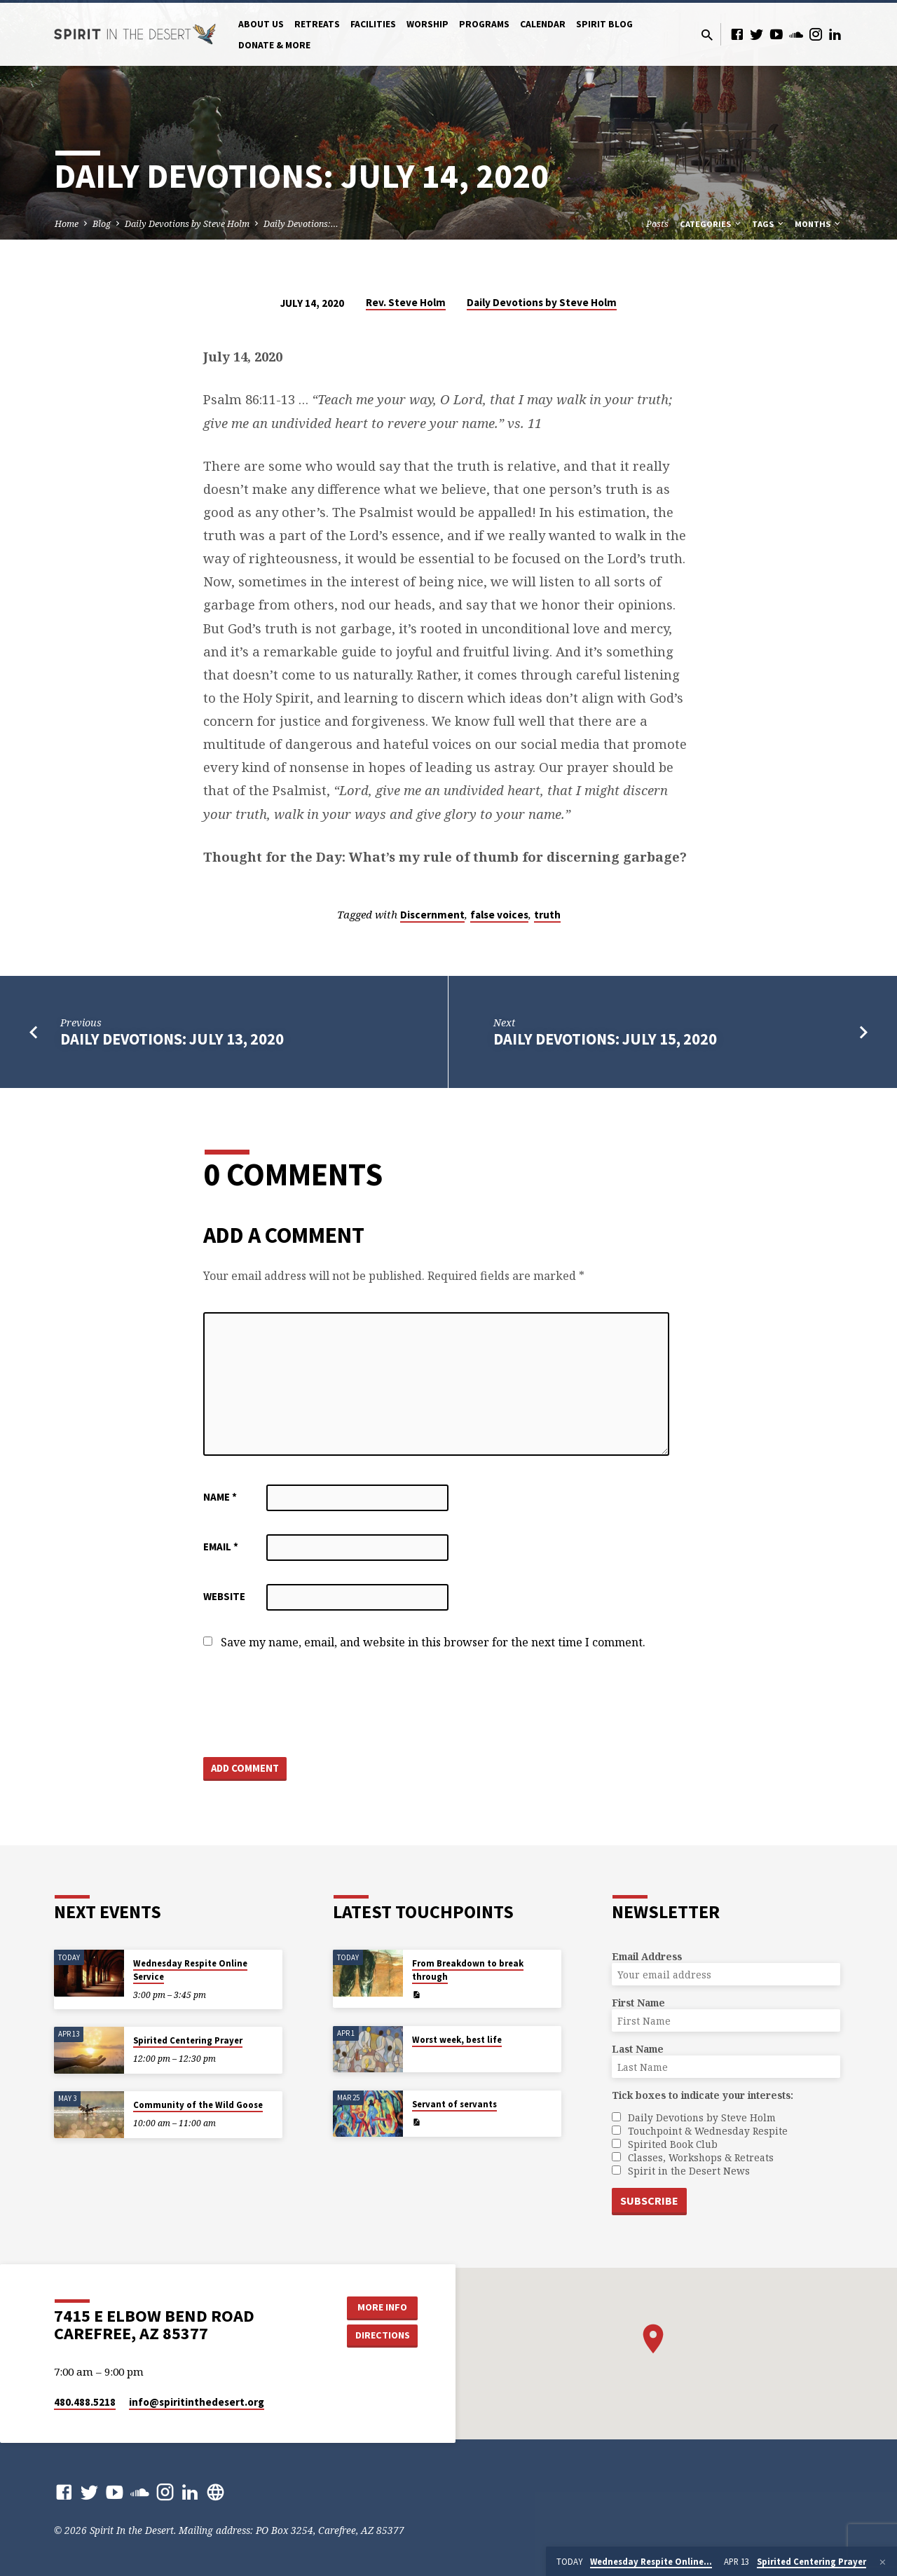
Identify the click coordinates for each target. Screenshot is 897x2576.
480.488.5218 (85, 2402)
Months (818, 224)
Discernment (432, 914)
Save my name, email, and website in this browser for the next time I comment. (433, 1642)
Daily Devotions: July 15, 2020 (605, 1039)
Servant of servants (454, 2104)
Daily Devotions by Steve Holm (187, 224)
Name (220, 1496)
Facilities (373, 24)
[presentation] (309, 1704)
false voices (499, 914)
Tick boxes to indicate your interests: (702, 2095)
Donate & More (274, 45)
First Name (638, 2002)
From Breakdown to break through (467, 1969)
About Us (261, 24)
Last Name (638, 2048)
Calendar (543, 24)
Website (224, 1596)
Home (66, 224)
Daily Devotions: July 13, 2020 (172, 1039)
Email (220, 1546)
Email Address (647, 1956)
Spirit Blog (604, 24)
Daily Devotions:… (300, 224)
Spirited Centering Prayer (187, 2040)
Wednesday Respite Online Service (190, 1969)
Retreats (317, 24)
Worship (427, 24)
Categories (711, 224)
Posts (657, 224)
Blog (102, 224)
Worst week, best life (457, 2040)
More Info (382, 2307)
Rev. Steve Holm (406, 302)
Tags (769, 224)
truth (547, 914)
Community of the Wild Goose (198, 2105)
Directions (382, 2335)
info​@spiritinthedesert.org (196, 2402)
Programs (484, 24)
